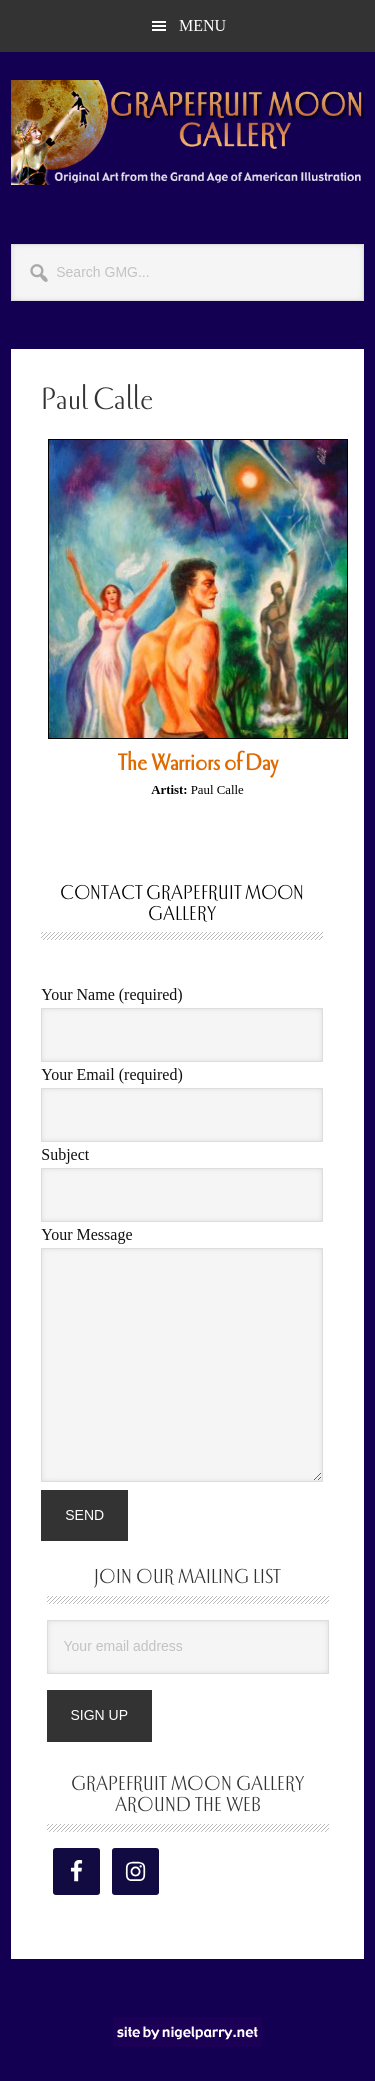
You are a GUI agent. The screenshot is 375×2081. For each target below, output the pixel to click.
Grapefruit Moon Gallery (187, 132)
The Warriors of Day (198, 763)
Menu (202, 25)
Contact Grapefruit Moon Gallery (182, 903)
